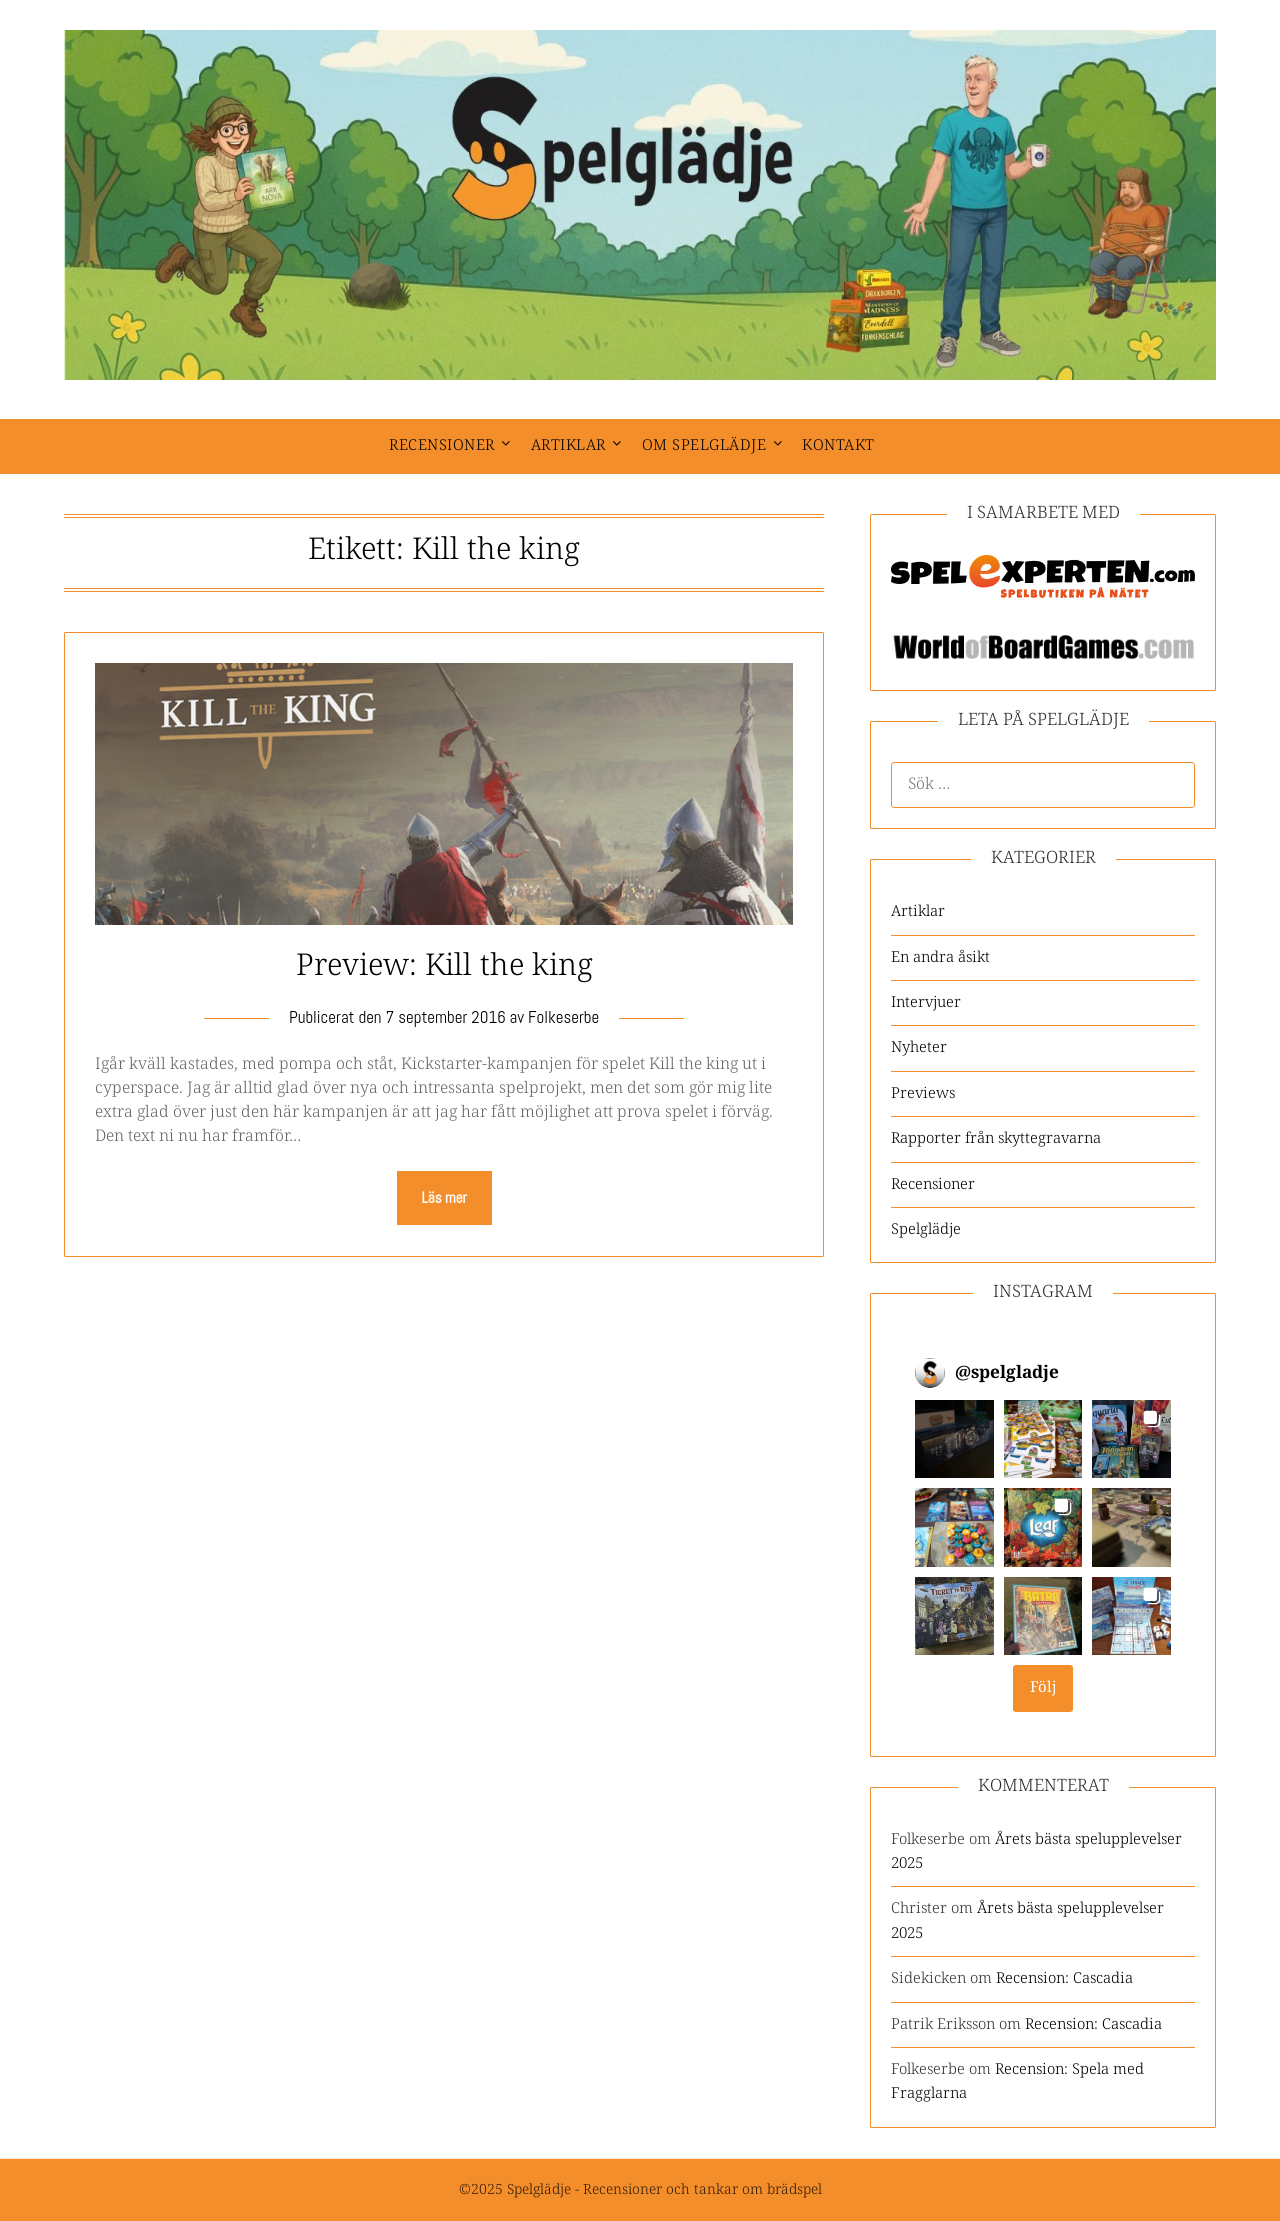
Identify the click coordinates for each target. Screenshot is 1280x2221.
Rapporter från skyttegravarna (996, 1138)
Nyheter (919, 1047)
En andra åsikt (940, 957)
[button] (954, 1439)
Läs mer (444, 1197)
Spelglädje (926, 1229)
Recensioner (442, 445)
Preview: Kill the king (444, 966)
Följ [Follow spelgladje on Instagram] (1043, 1687)
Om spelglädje (704, 445)
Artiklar (568, 445)
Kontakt (838, 445)
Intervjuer (926, 1002)
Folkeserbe (563, 1017)
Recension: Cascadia (1064, 1978)
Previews (923, 1093)
